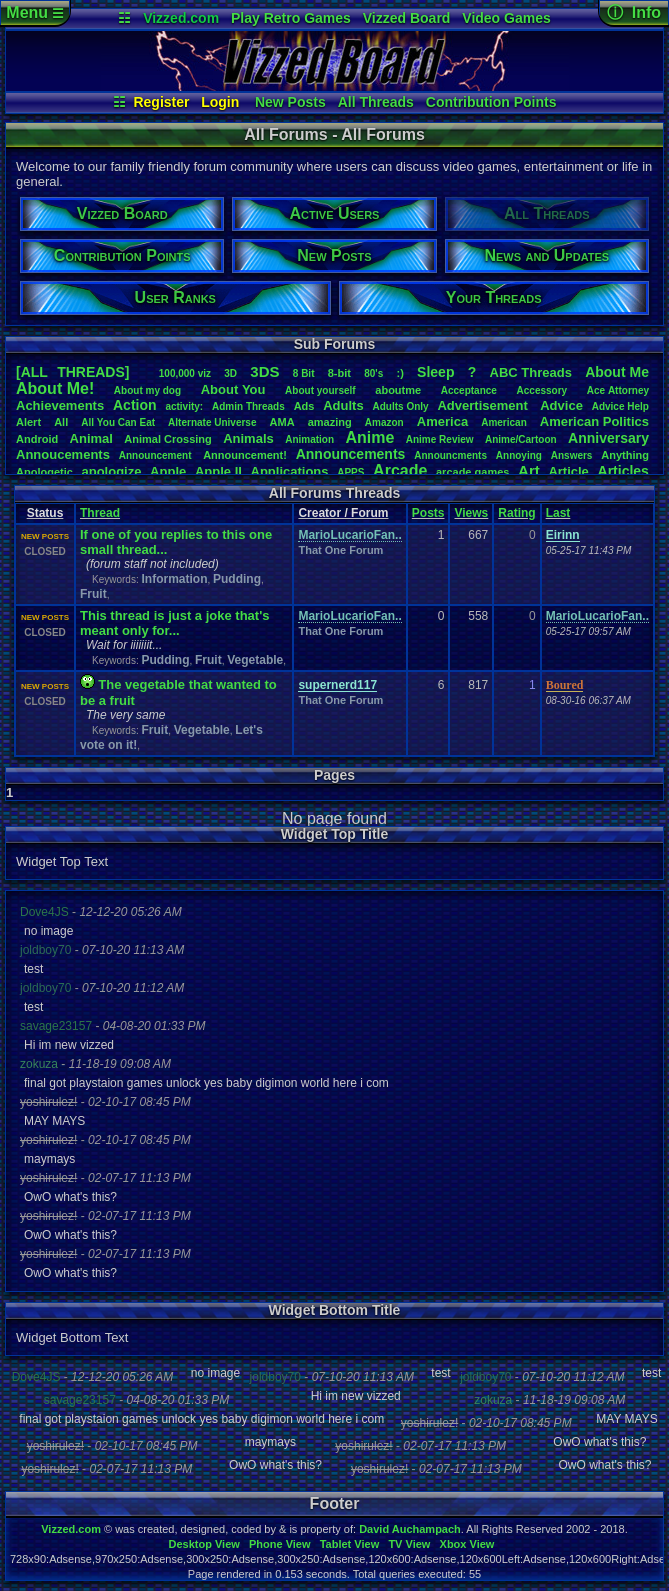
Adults (343, 405)
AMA (282, 422)
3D (230, 373)
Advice (561, 405)
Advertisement (484, 405)
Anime (369, 437)
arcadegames (472, 472)
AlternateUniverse (212, 422)
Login (220, 102)
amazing (330, 422)
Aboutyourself (320, 390)
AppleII (218, 471)
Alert (28, 422)
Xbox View (467, 1544)
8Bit (304, 373)
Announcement (157, 455)
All (61, 422)
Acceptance (469, 390)
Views (471, 513)
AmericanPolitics (594, 421)
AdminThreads (248, 406)
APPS (350, 472)
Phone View (280, 1544)
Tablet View (350, 1544)
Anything (625, 455)
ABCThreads (531, 372)
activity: (184, 406)
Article (568, 471)
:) (400, 373)
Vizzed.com (181, 18)
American (504, 422)
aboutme (398, 390)
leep (435, 372)
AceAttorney (618, 390)
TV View (409, 1544)
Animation (309, 439)
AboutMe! (55, 388)
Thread (100, 513)
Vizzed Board (407, 18)
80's (373, 373)
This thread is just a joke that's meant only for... (174, 623)
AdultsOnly (401, 406)
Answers (572, 455)
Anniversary (608, 438)
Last (558, 513)
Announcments (450, 455)
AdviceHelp (620, 406)
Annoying (519, 455)
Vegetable (255, 660)
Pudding (237, 579)
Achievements (60, 405)
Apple (168, 471)
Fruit (93, 594)
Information (174, 579)
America (442, 421)
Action (135, 405)
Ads (304, 406)
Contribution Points (491, 102)
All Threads (376, 102)
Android (37, 439)
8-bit (339, 373)
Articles (623, 471)
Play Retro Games (291, 18)
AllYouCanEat (118, 422)
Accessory (542, 390)
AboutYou (233, 389)
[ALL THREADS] (72, 372)
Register (161, 102)
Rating (516, 513)
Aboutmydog (147, 390)
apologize (112, 471)
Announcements (351, 454)
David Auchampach (410, 1529)
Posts (428, 513)
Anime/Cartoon (521, 439)
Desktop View (203, 1544)
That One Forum (340, 550)
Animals (248, 438)
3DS (264, 371)
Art (529, 470)
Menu (34, 12)
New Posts (290, 102)
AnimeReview (440, 439)
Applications (290, 471)
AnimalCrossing (167, 439)
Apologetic (44, 472)
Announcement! (245, 455)
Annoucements (63, 454)
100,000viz (185, 373)
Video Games (506, 18)
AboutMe (617, 372)
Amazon (384, 422)
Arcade (400, 470)
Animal (91, 438)
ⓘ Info (634, 12)
